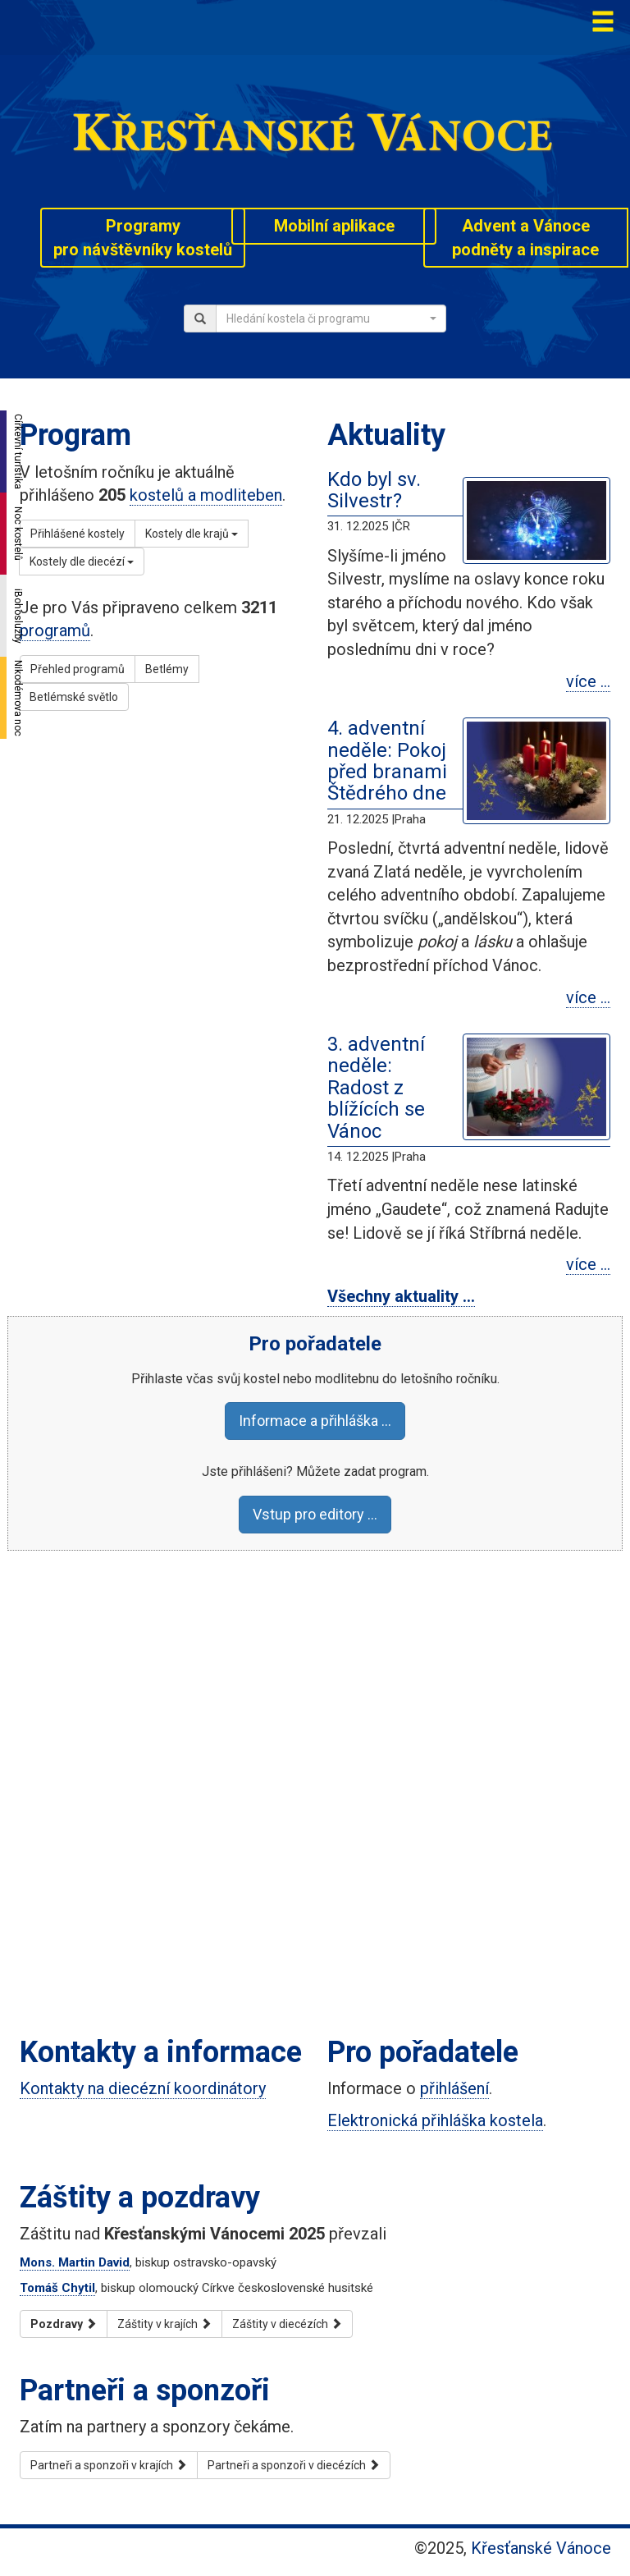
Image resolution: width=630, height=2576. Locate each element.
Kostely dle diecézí (82, 561)
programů (55, 630)
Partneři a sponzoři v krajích (108, 2465)
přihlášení (454, 2088)
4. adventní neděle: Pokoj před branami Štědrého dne (387, 760)
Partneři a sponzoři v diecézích (294, 2465)
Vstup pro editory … (315, 1514)
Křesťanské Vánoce (541, 2548)
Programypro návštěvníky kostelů (142, 237)
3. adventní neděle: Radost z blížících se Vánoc (376, 1088)
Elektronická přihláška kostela (435, 2120)
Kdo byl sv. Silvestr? (374, 490)
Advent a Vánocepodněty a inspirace (525, 237)
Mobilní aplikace (334, 226)
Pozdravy (63, 2324)
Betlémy (167, 669)
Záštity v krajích (164, 2324)
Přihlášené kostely (77, 533)
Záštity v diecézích (287, 2324)
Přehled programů (77, 669)
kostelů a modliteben (206, 495)
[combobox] (331, 318)
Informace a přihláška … (315, 1420)
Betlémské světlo (74, 697)
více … (588, 681)
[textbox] (326, 318)
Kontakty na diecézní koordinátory (143, 2088)
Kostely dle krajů (191, 533)
